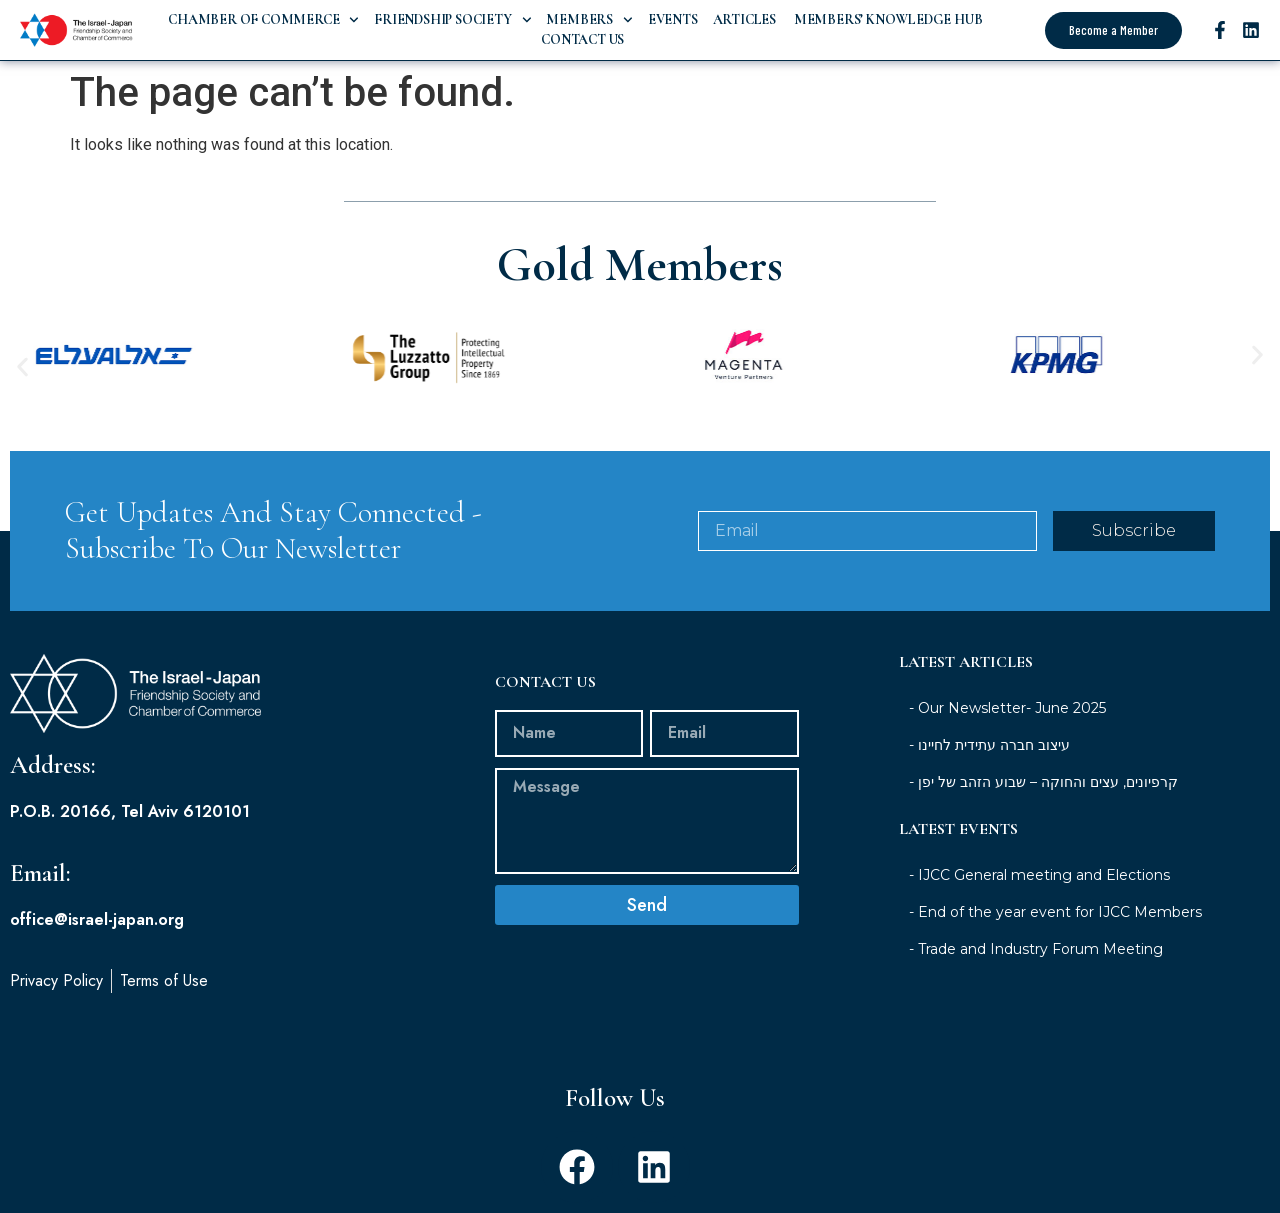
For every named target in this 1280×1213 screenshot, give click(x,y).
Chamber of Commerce (263, 20)
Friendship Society (452, 20)
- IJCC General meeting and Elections (1039, 875)
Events (673, 19)
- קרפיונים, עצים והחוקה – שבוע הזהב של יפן (1043, 782)
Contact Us (582, 39)
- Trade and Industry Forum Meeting (1036, 949)
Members (589, 20)
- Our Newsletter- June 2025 (1007, 708)
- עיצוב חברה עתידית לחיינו (989, 745)
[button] (22, 366)
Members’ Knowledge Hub (886, 19)
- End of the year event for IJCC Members (1055, 912)
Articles (744, 19)
